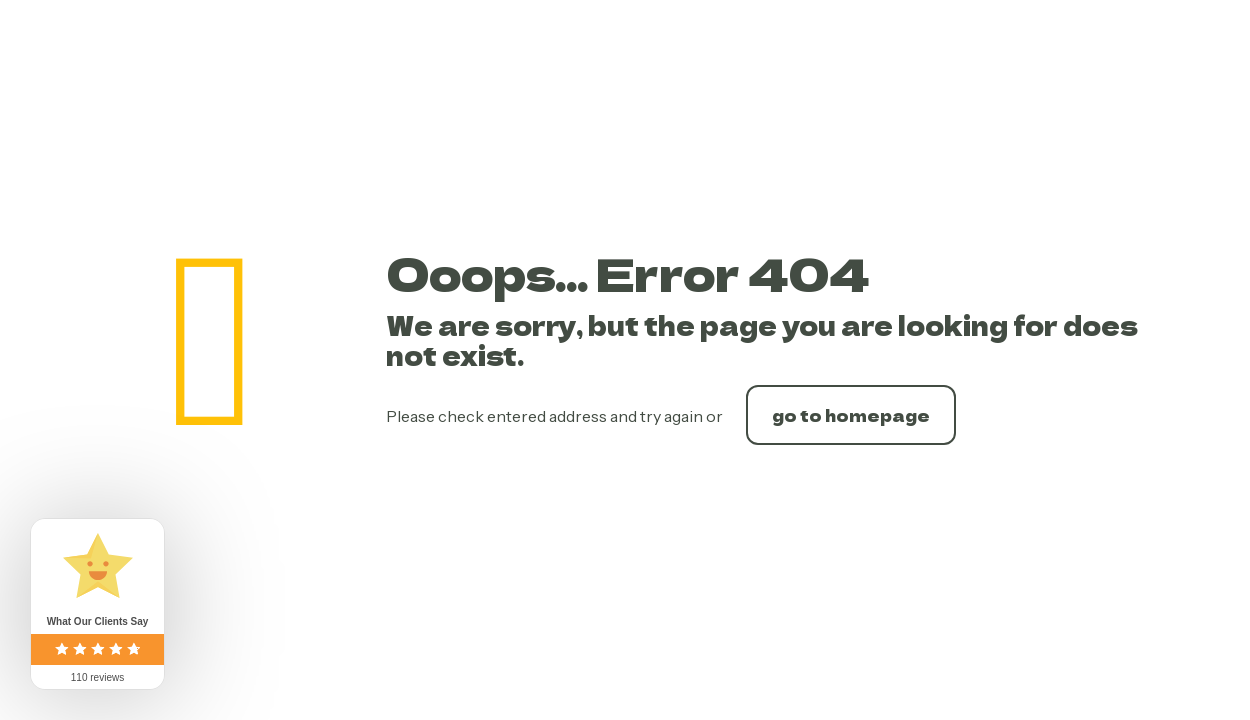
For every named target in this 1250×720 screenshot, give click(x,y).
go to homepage (851, 415)
